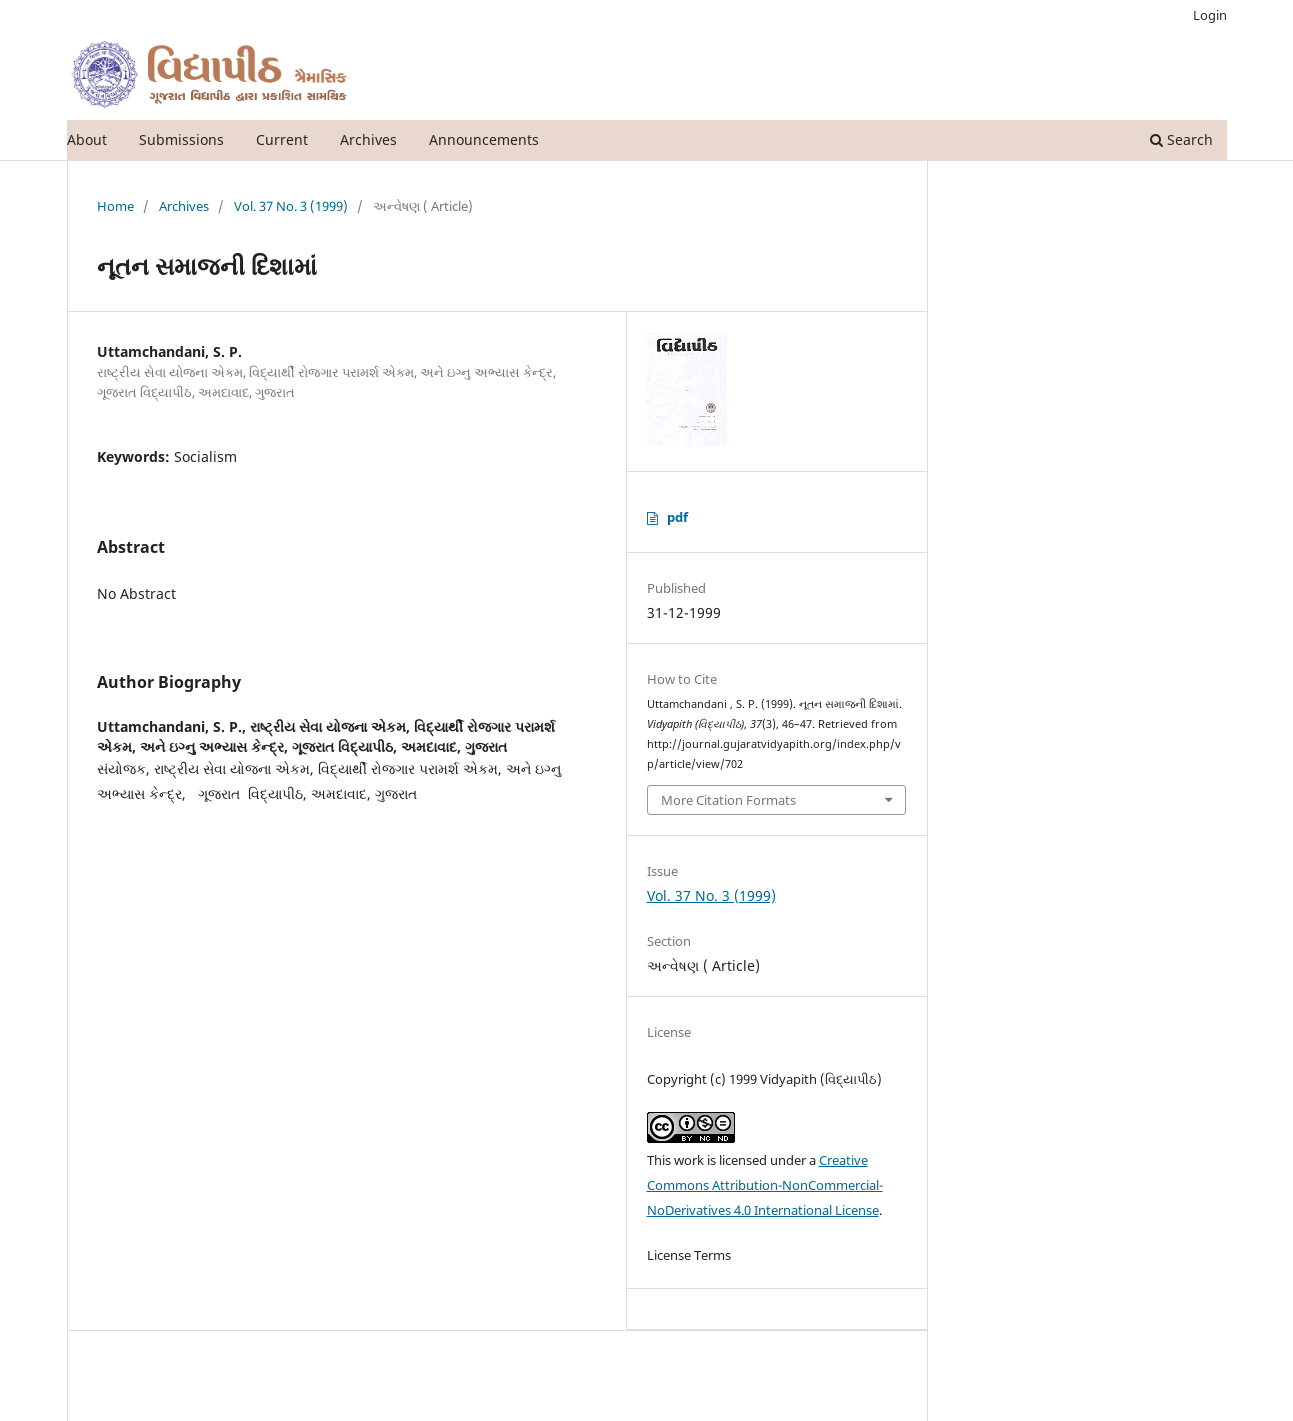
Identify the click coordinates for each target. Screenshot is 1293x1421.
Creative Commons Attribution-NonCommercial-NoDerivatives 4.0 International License (765, 1185)
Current (282, 139)
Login (1210, 15)
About (87, 139)
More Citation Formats (728, 800)
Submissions (181, 139)
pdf (677, 517)
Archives (368, 139)
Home (115, 206)
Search (1181, 139)
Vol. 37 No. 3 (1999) (291, 206)
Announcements (484, 139)
